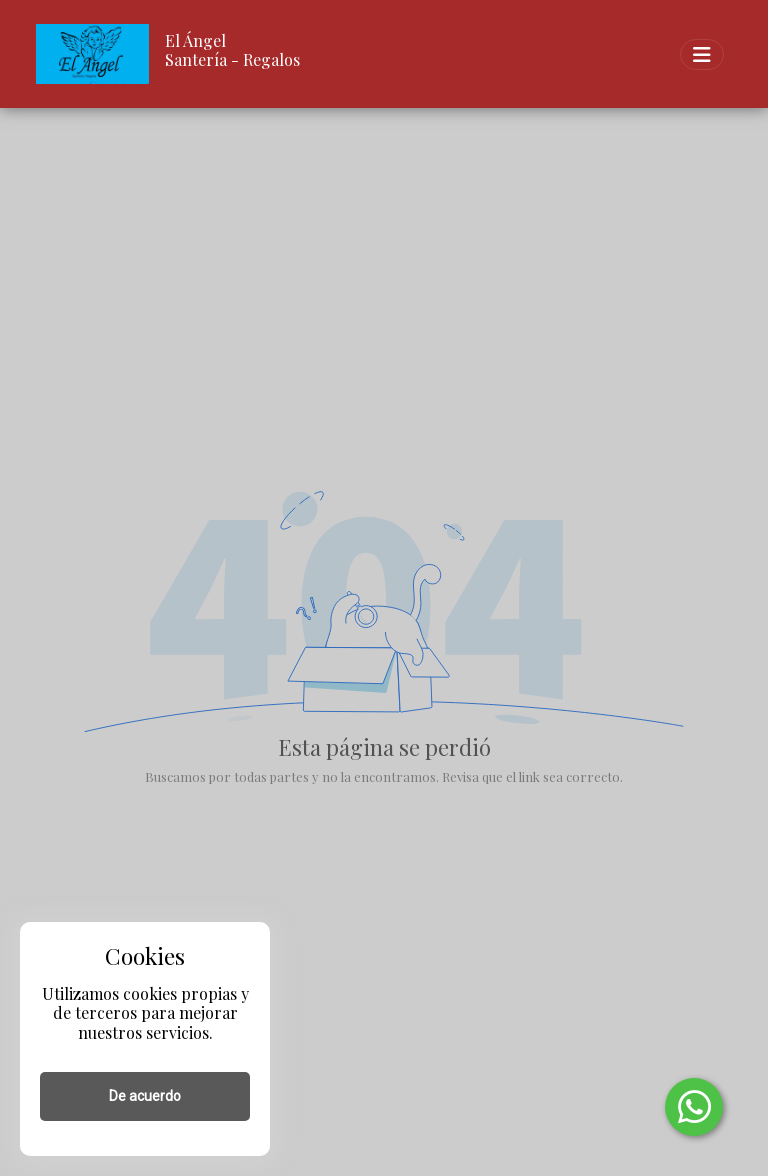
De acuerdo (145, 1096)
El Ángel (195, 40)
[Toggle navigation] (702, 54)
